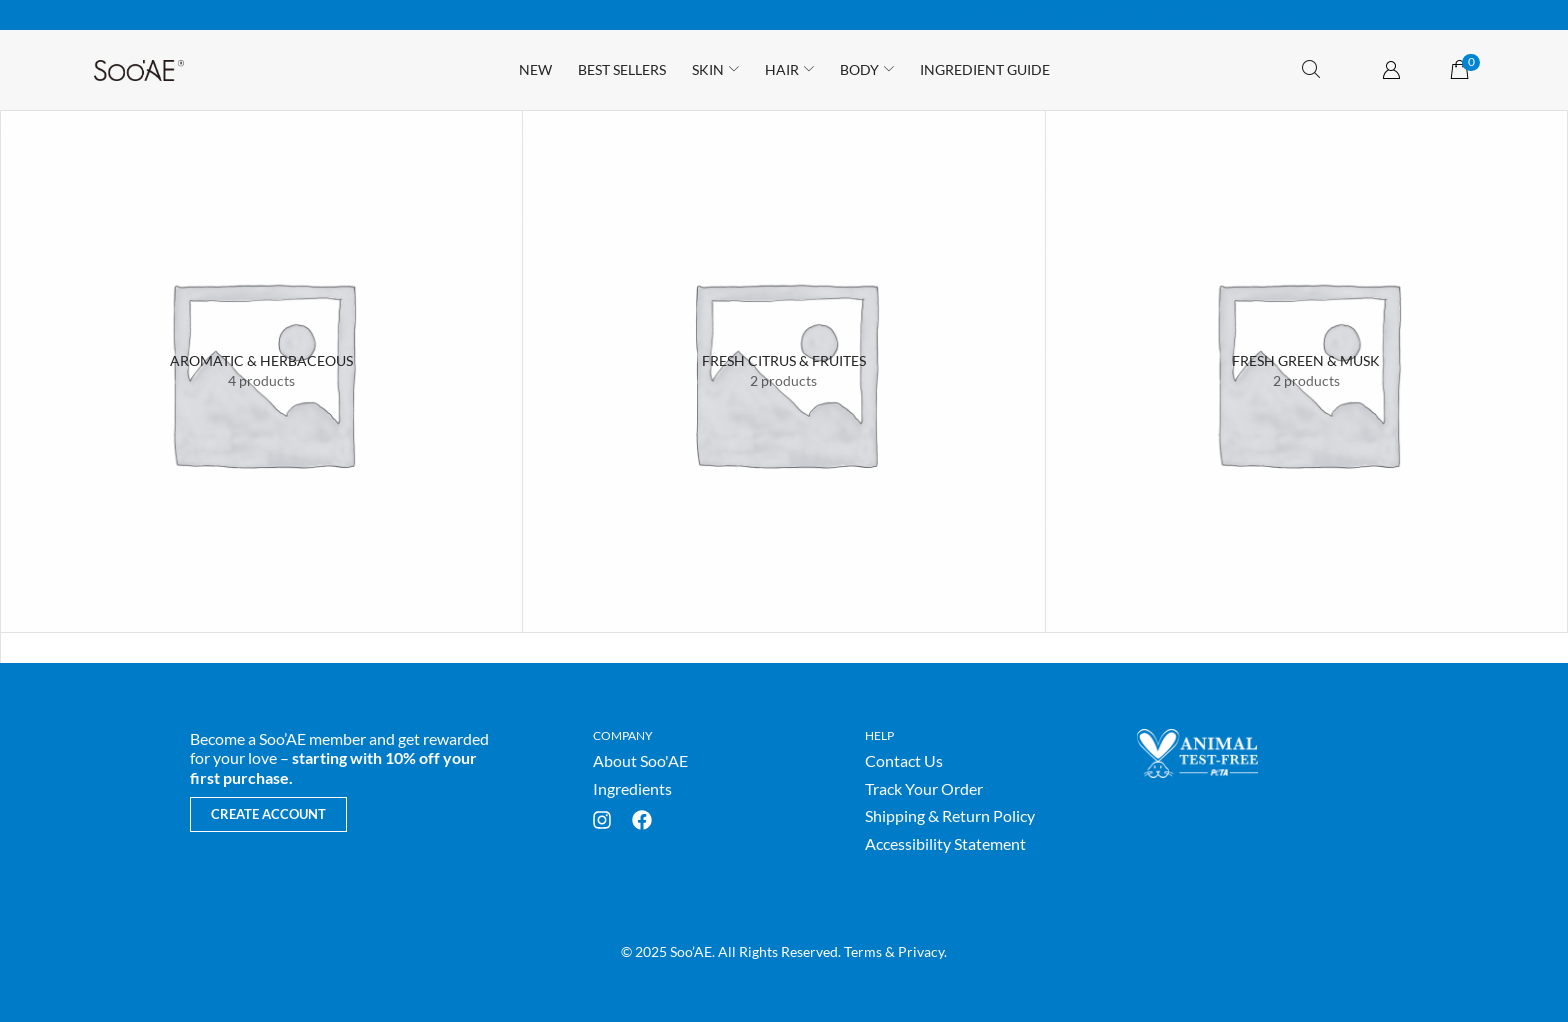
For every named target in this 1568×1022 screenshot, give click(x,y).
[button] (1311, 69)
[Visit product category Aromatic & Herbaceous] (261, 361)
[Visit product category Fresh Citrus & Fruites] (783, 361)
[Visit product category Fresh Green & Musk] (1306, 361)
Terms (863, 951)
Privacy (921, 951)
